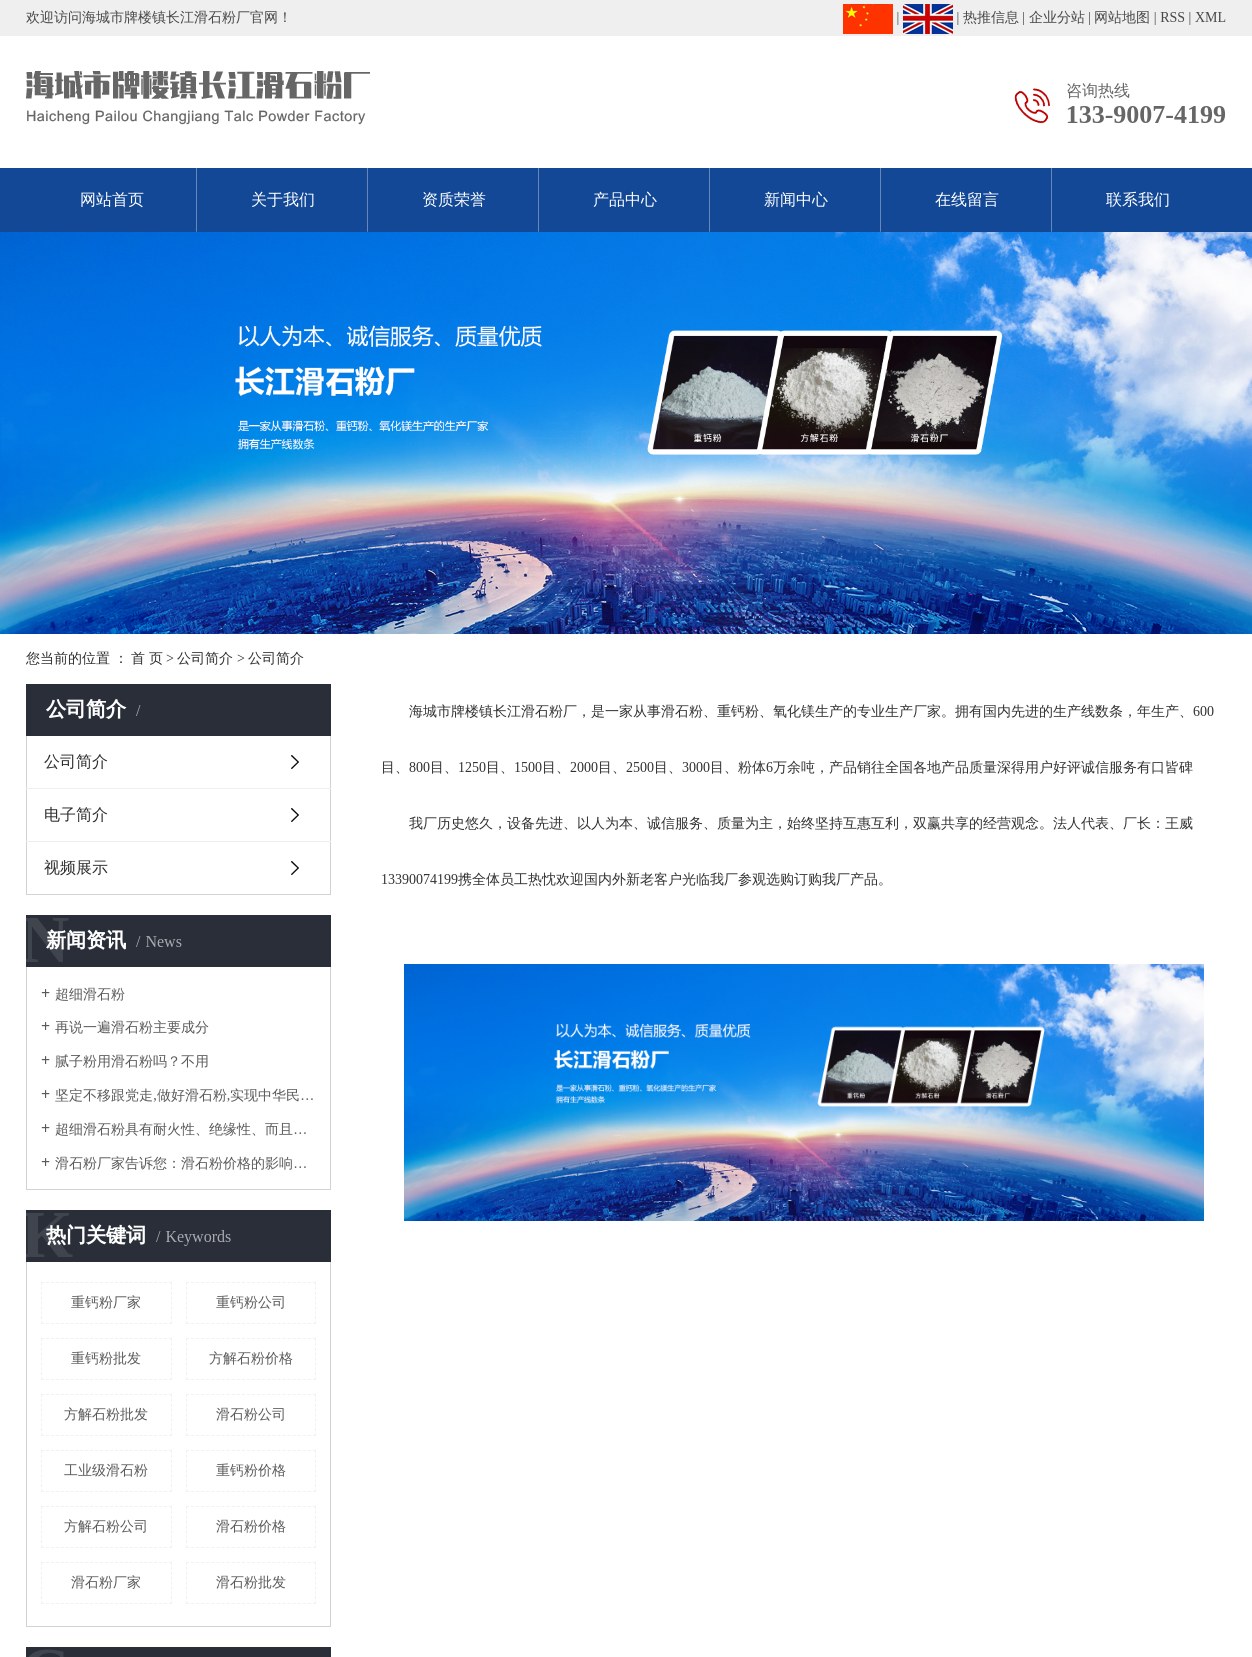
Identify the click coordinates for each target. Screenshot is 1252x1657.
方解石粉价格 (251, 1358)
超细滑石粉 (90, 994)
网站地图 (1122, 17)
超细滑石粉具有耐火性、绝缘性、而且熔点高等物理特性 (185, 1129)
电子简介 (76, 814)
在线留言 (967, 199)
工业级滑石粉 (106, 1470)
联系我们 (1138, 199)
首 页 (147, 658)
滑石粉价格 (251, 1526)
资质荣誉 (454, 199)
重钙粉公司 (251, 1302)
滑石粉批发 (251, 1582)
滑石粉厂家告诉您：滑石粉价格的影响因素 (185, 1163)
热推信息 (991, 17)
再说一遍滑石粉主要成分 (132, 1027)
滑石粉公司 (251, 1414)
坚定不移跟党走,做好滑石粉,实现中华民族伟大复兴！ (185, 1095)
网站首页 (112, 199)
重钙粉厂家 (106, 1302)
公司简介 (205, 658)
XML (1210, 17)
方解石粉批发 (106, 1414)
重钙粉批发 (106, 1358)
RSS (1172, 17)
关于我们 (283, 199)
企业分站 (1057, 17)
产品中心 (625, 199)
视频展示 (76, 867)
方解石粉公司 (106, 1526)
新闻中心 (796, 199)
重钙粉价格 (251, 1470)
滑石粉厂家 (106, 1582)
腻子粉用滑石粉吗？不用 (132, 1061)
